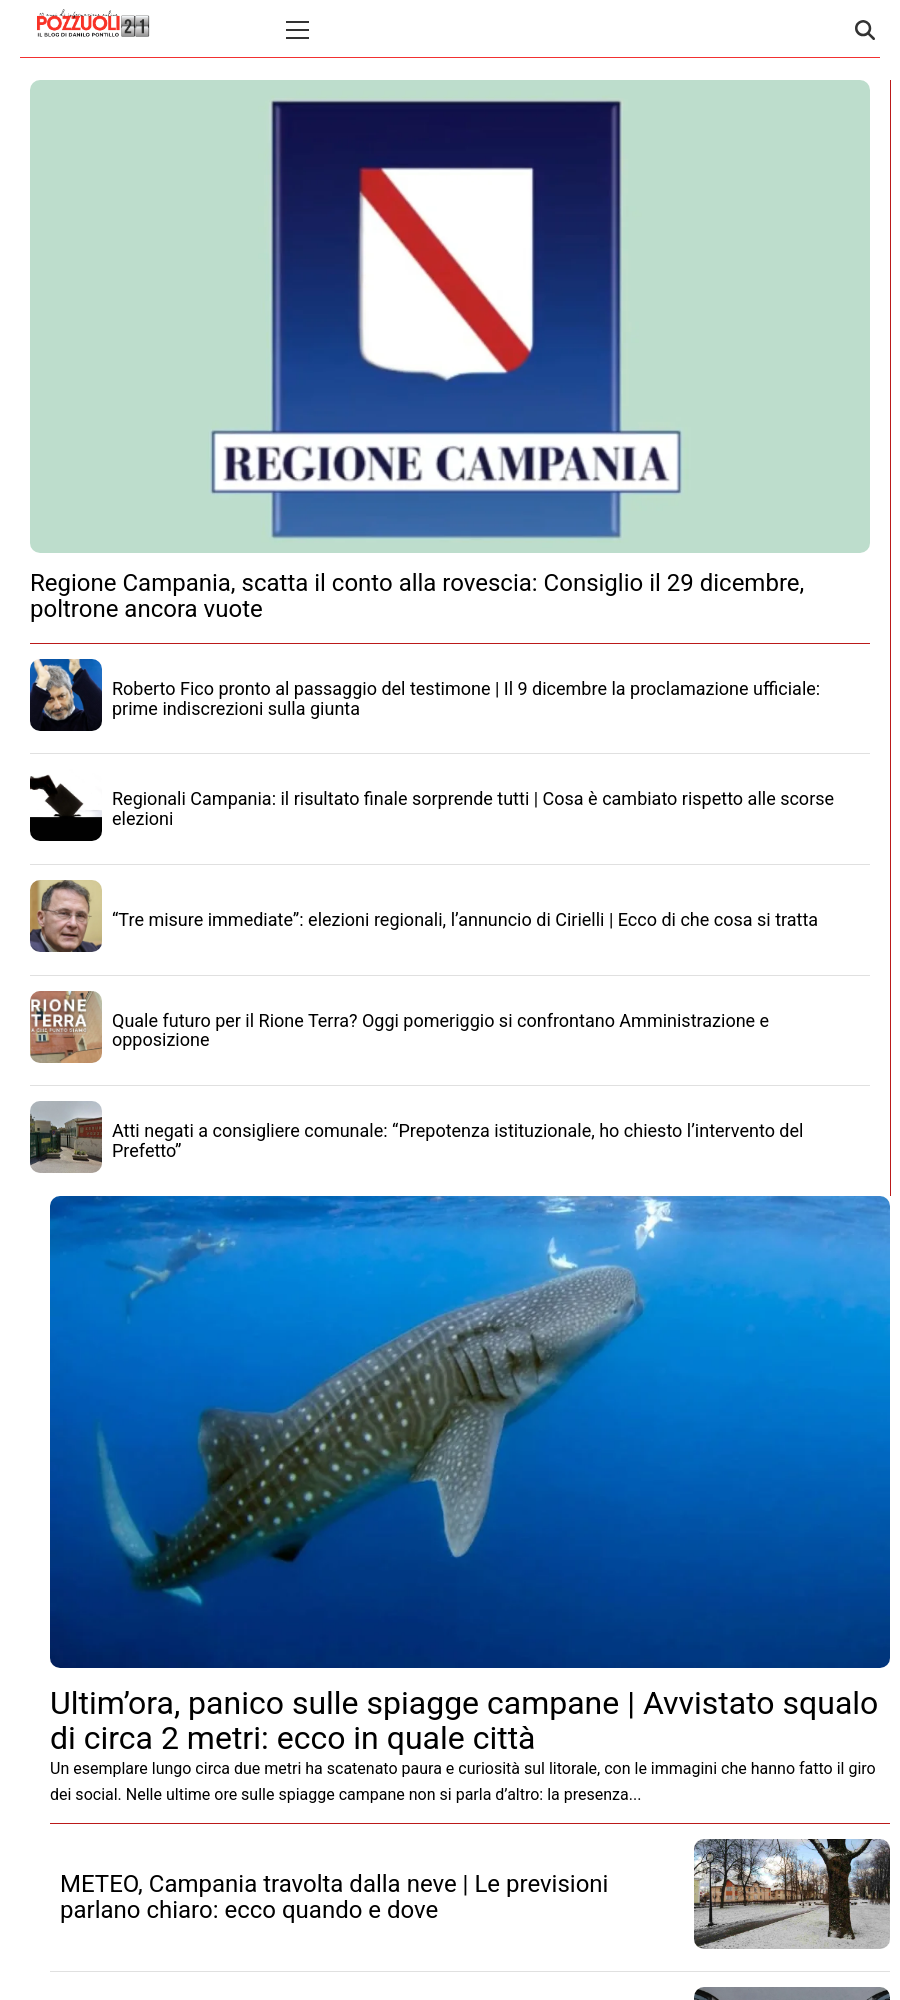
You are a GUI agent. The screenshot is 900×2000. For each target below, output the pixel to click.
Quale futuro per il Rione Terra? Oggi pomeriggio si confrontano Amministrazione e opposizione (440, 1030)
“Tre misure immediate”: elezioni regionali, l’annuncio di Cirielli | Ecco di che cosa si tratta (465, 919)
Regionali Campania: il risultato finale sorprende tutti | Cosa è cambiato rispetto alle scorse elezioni (473, 808)
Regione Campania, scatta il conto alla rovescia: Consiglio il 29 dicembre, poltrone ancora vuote (417, 596)
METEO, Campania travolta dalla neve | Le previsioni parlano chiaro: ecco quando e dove (334, 1897)
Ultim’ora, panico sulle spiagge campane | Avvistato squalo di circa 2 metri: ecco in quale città (464, 1720)
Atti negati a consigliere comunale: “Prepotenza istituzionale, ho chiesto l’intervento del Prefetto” (457, 1140)
